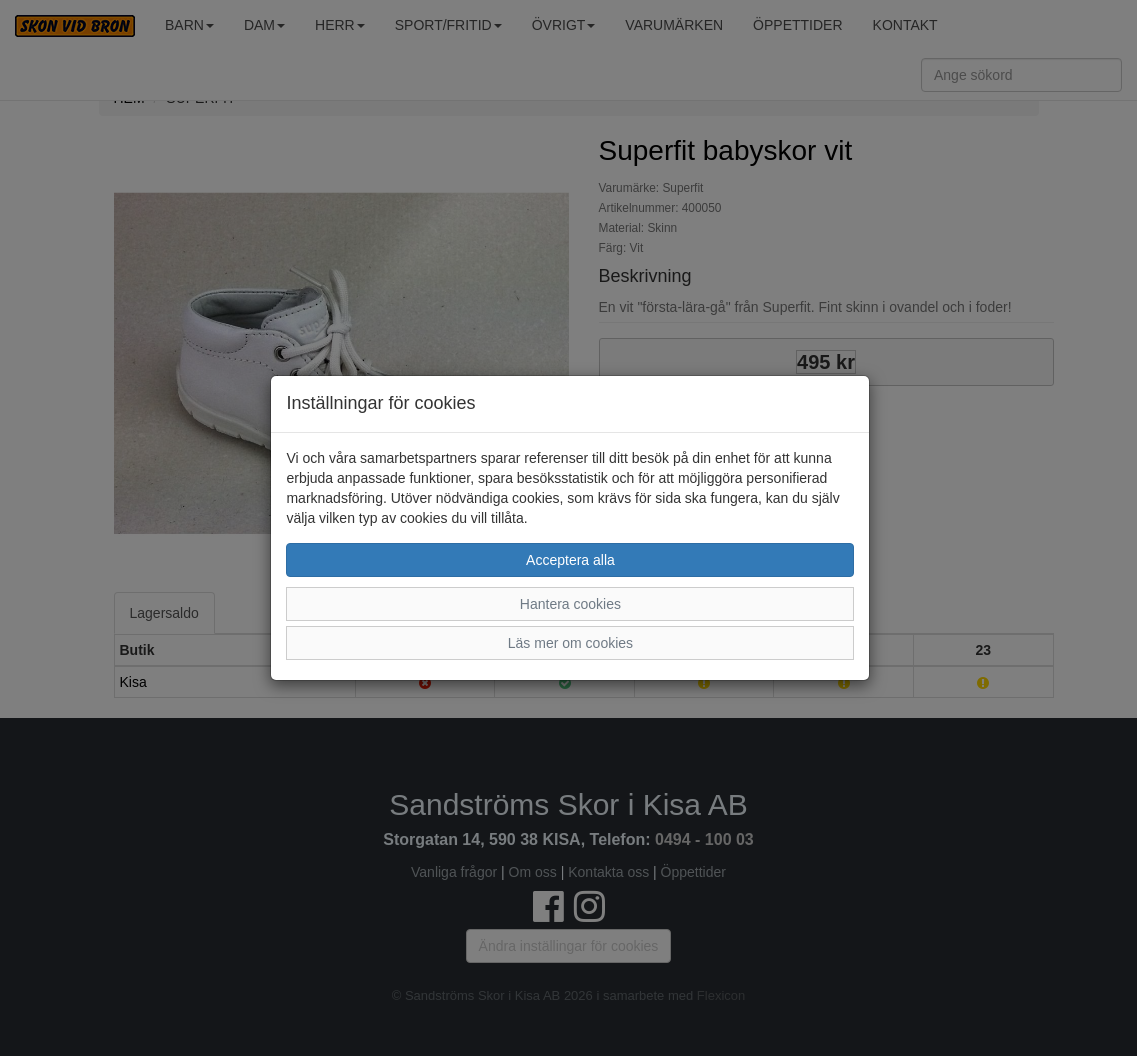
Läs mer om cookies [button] (570, 643)
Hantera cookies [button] (570, 604)
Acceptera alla (570, 560)
